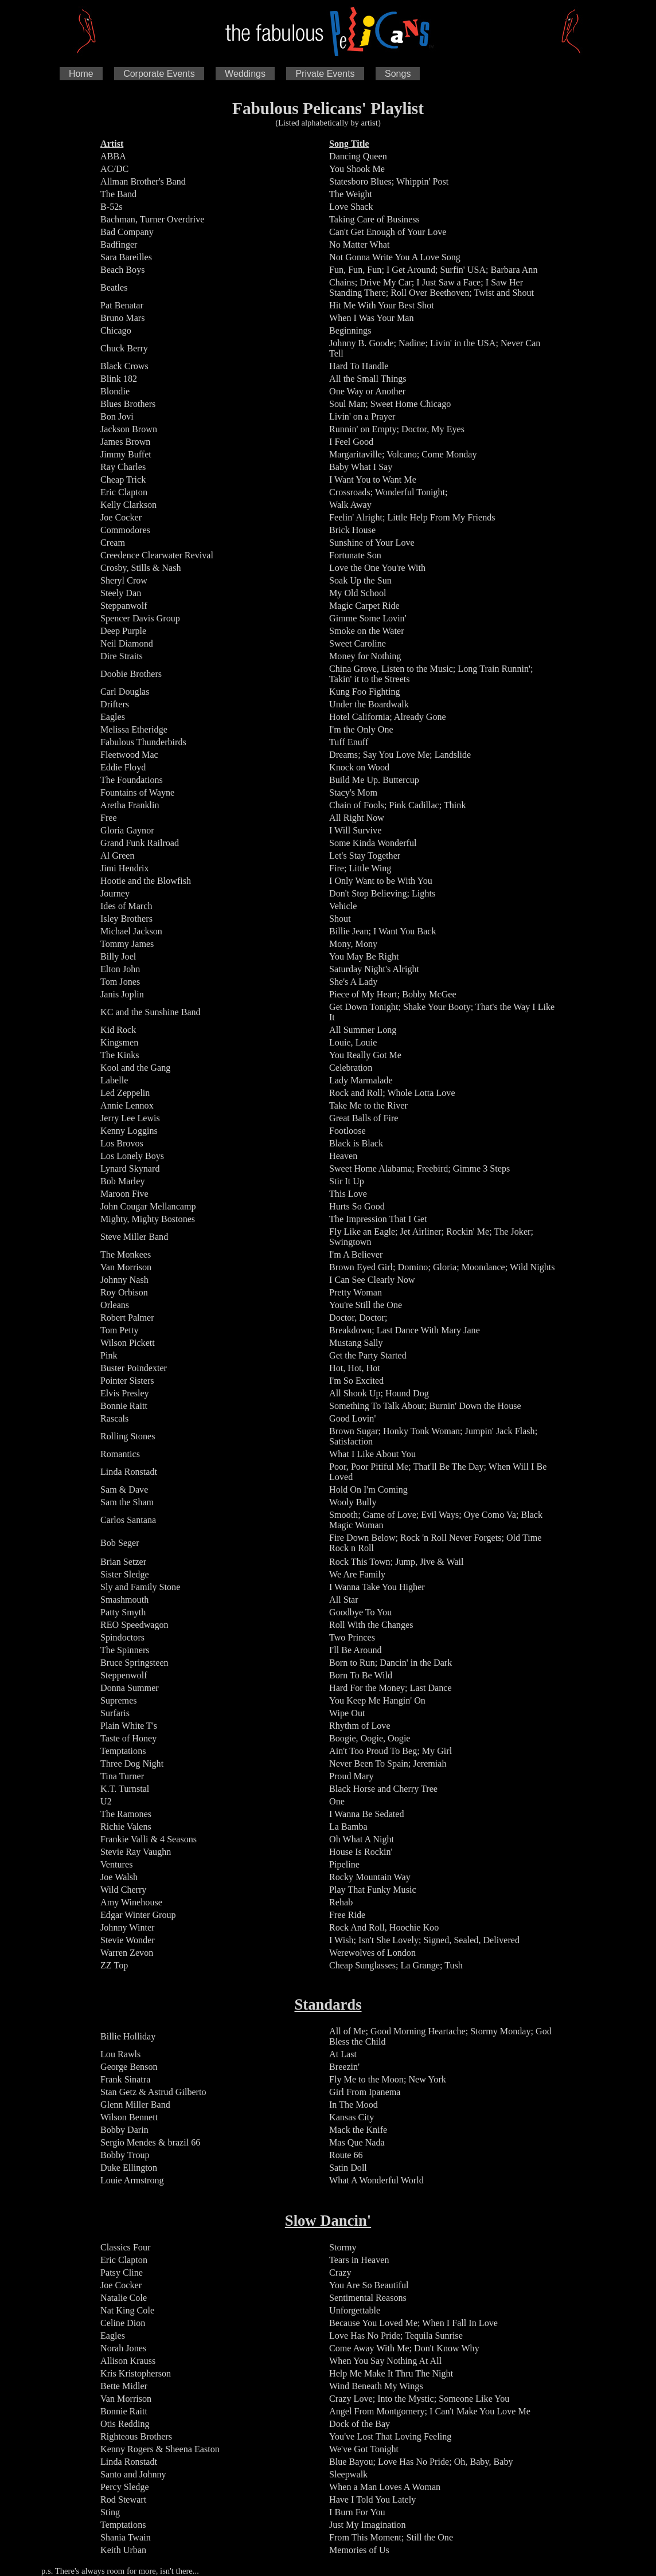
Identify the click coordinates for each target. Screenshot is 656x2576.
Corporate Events (159, 74)
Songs (398, 74)
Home (81, 74)
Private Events (324, 74)
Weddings (245, 74)
